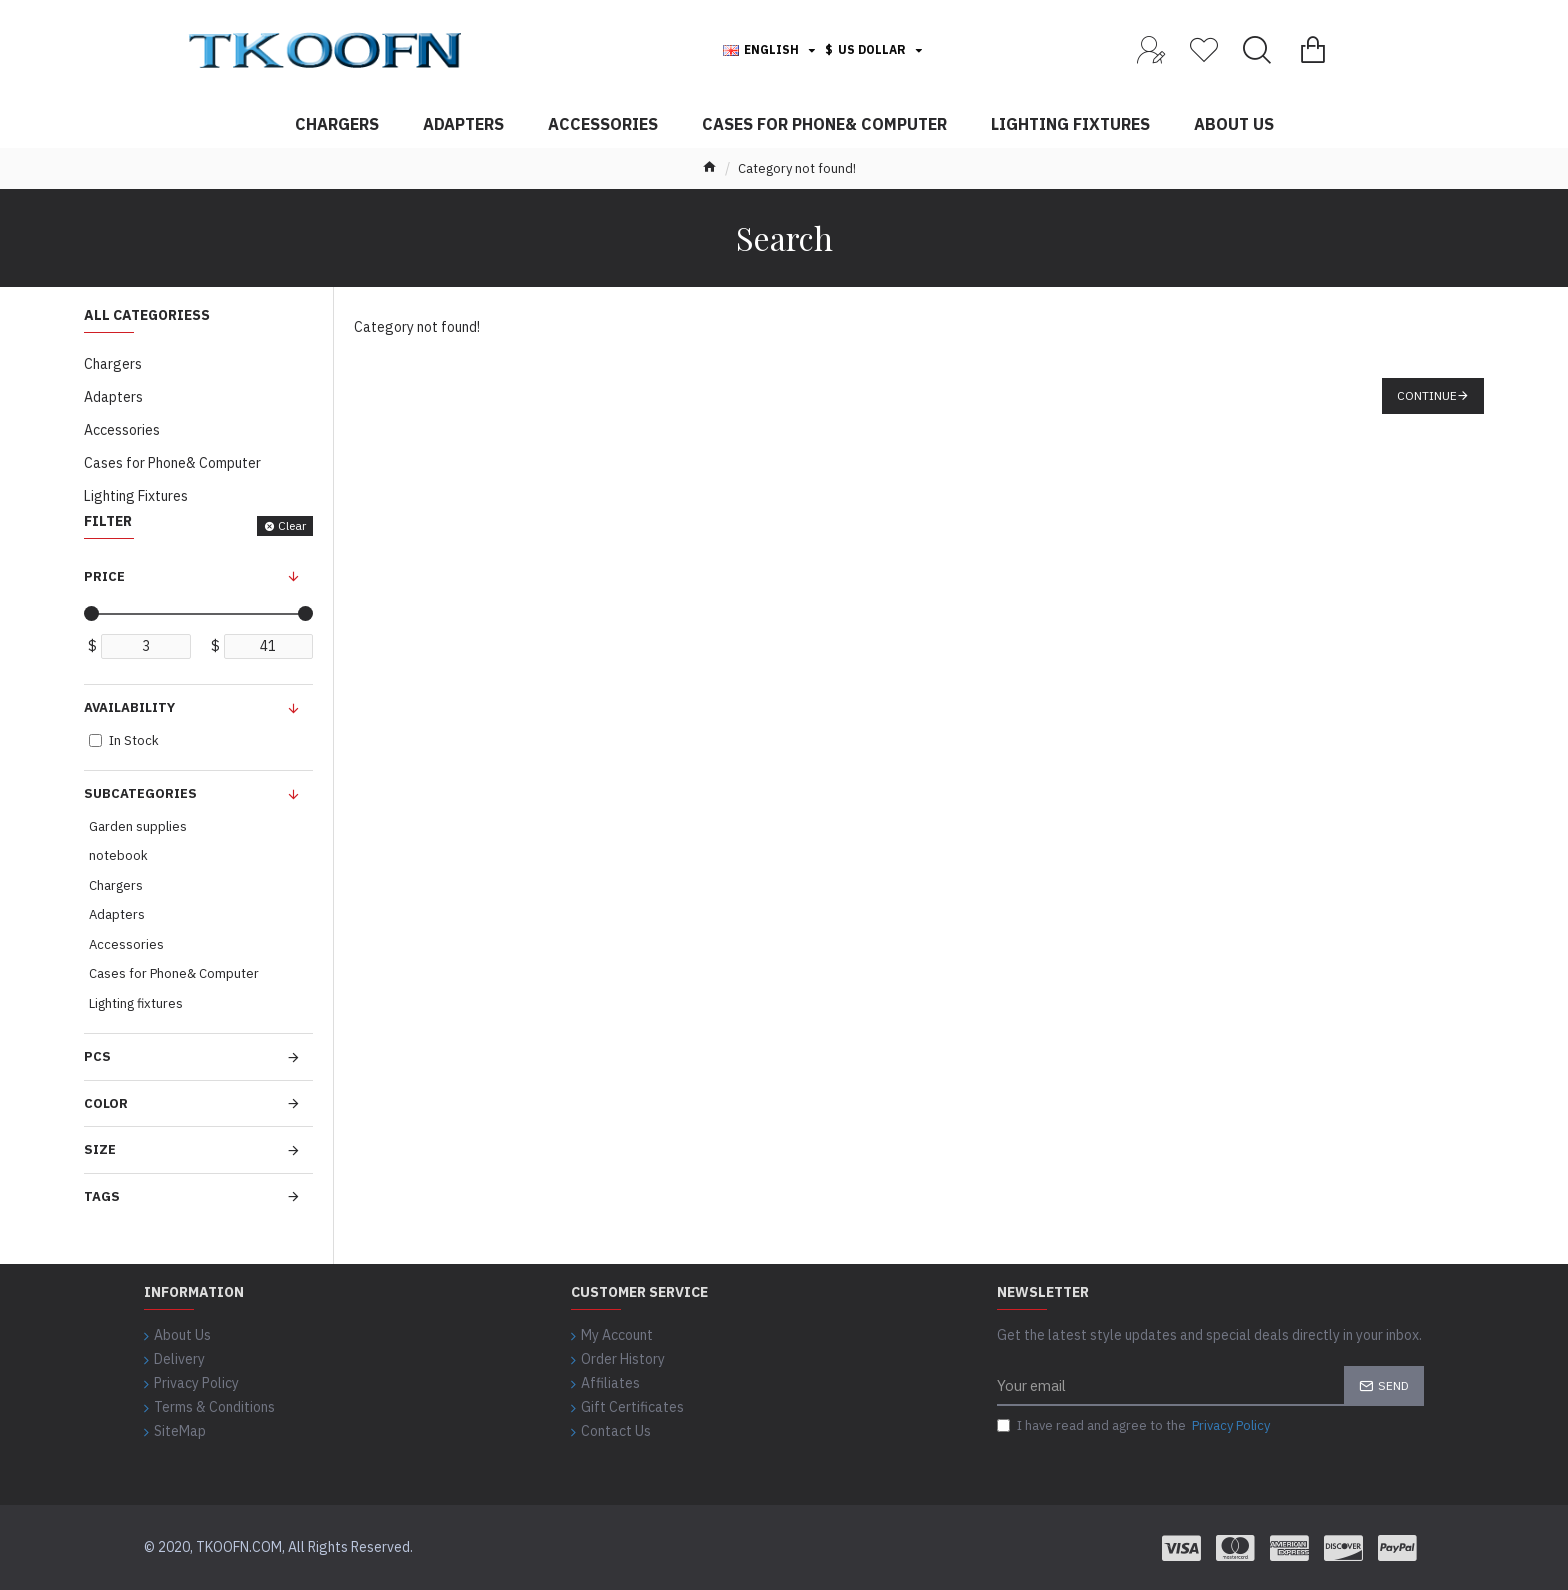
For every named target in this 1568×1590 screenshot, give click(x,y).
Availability (129, 707)
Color (106, 1103)
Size (100, 1149)
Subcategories (140, 793)
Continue (1427, 395)
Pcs (97, 1056)
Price (104, 576)
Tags (102, 1196)
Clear (292, 525)
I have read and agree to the (1135, 1426)
